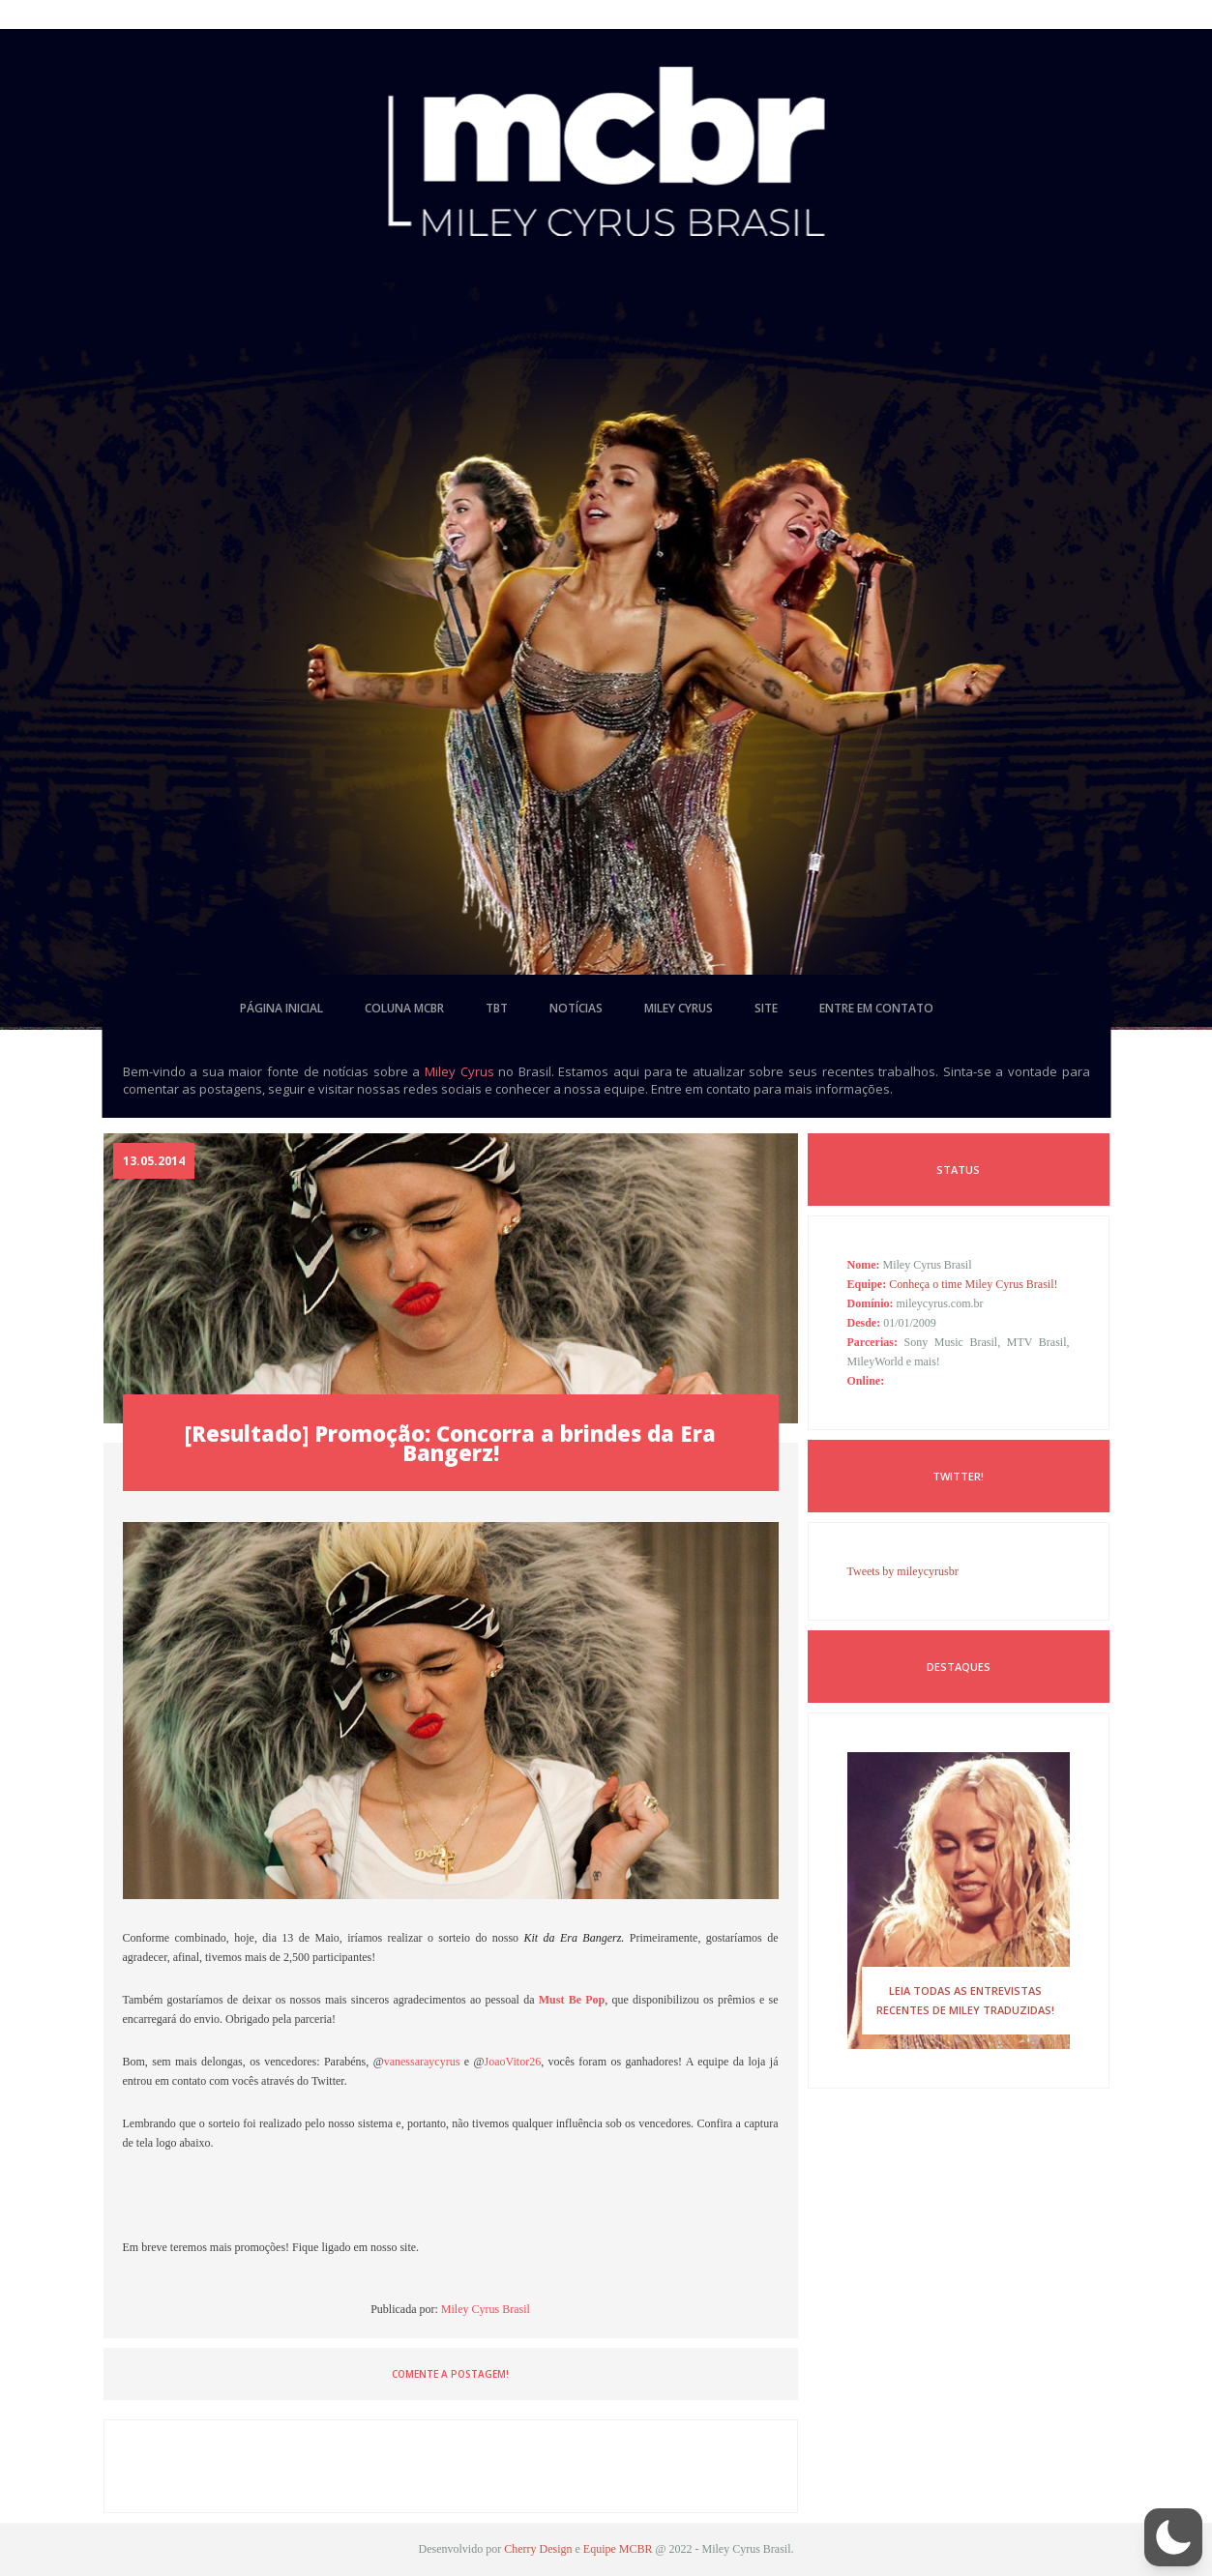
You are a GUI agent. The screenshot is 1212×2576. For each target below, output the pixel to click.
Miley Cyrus (459, 1071)
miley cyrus (678, 1008)
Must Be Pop (572, 1999)
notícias (576, 1008)
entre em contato (876, 1008)
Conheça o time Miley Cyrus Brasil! (973, 1284)
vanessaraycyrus (422, 2061)
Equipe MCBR (618, 2549)
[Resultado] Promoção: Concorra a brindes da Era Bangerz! (450, 1443)
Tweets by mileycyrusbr (903, 1571)
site (766, 1008)
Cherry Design (538, 2549)
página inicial (281, 1008)
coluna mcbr (404, 1008)
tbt (497, 1008)
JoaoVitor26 (513, 2061)
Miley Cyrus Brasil (485, 2309)
